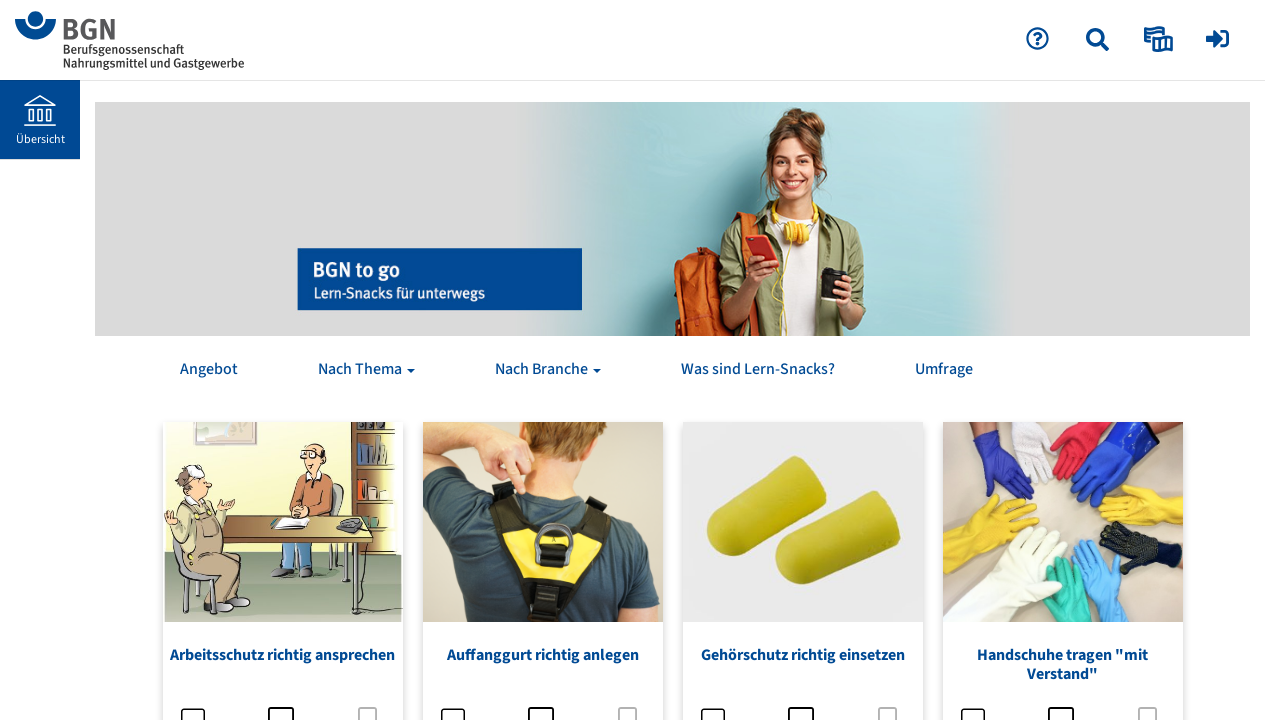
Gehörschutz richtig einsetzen (803, 655)
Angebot (209, 369)
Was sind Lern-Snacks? (758, 369)
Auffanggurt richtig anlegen (543, 655)
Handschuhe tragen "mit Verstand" (1062, 664)
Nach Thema (366, 369)
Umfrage (944, 369)
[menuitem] (1100, 40)
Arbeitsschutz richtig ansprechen (282, 655)
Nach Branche (548, 369)
